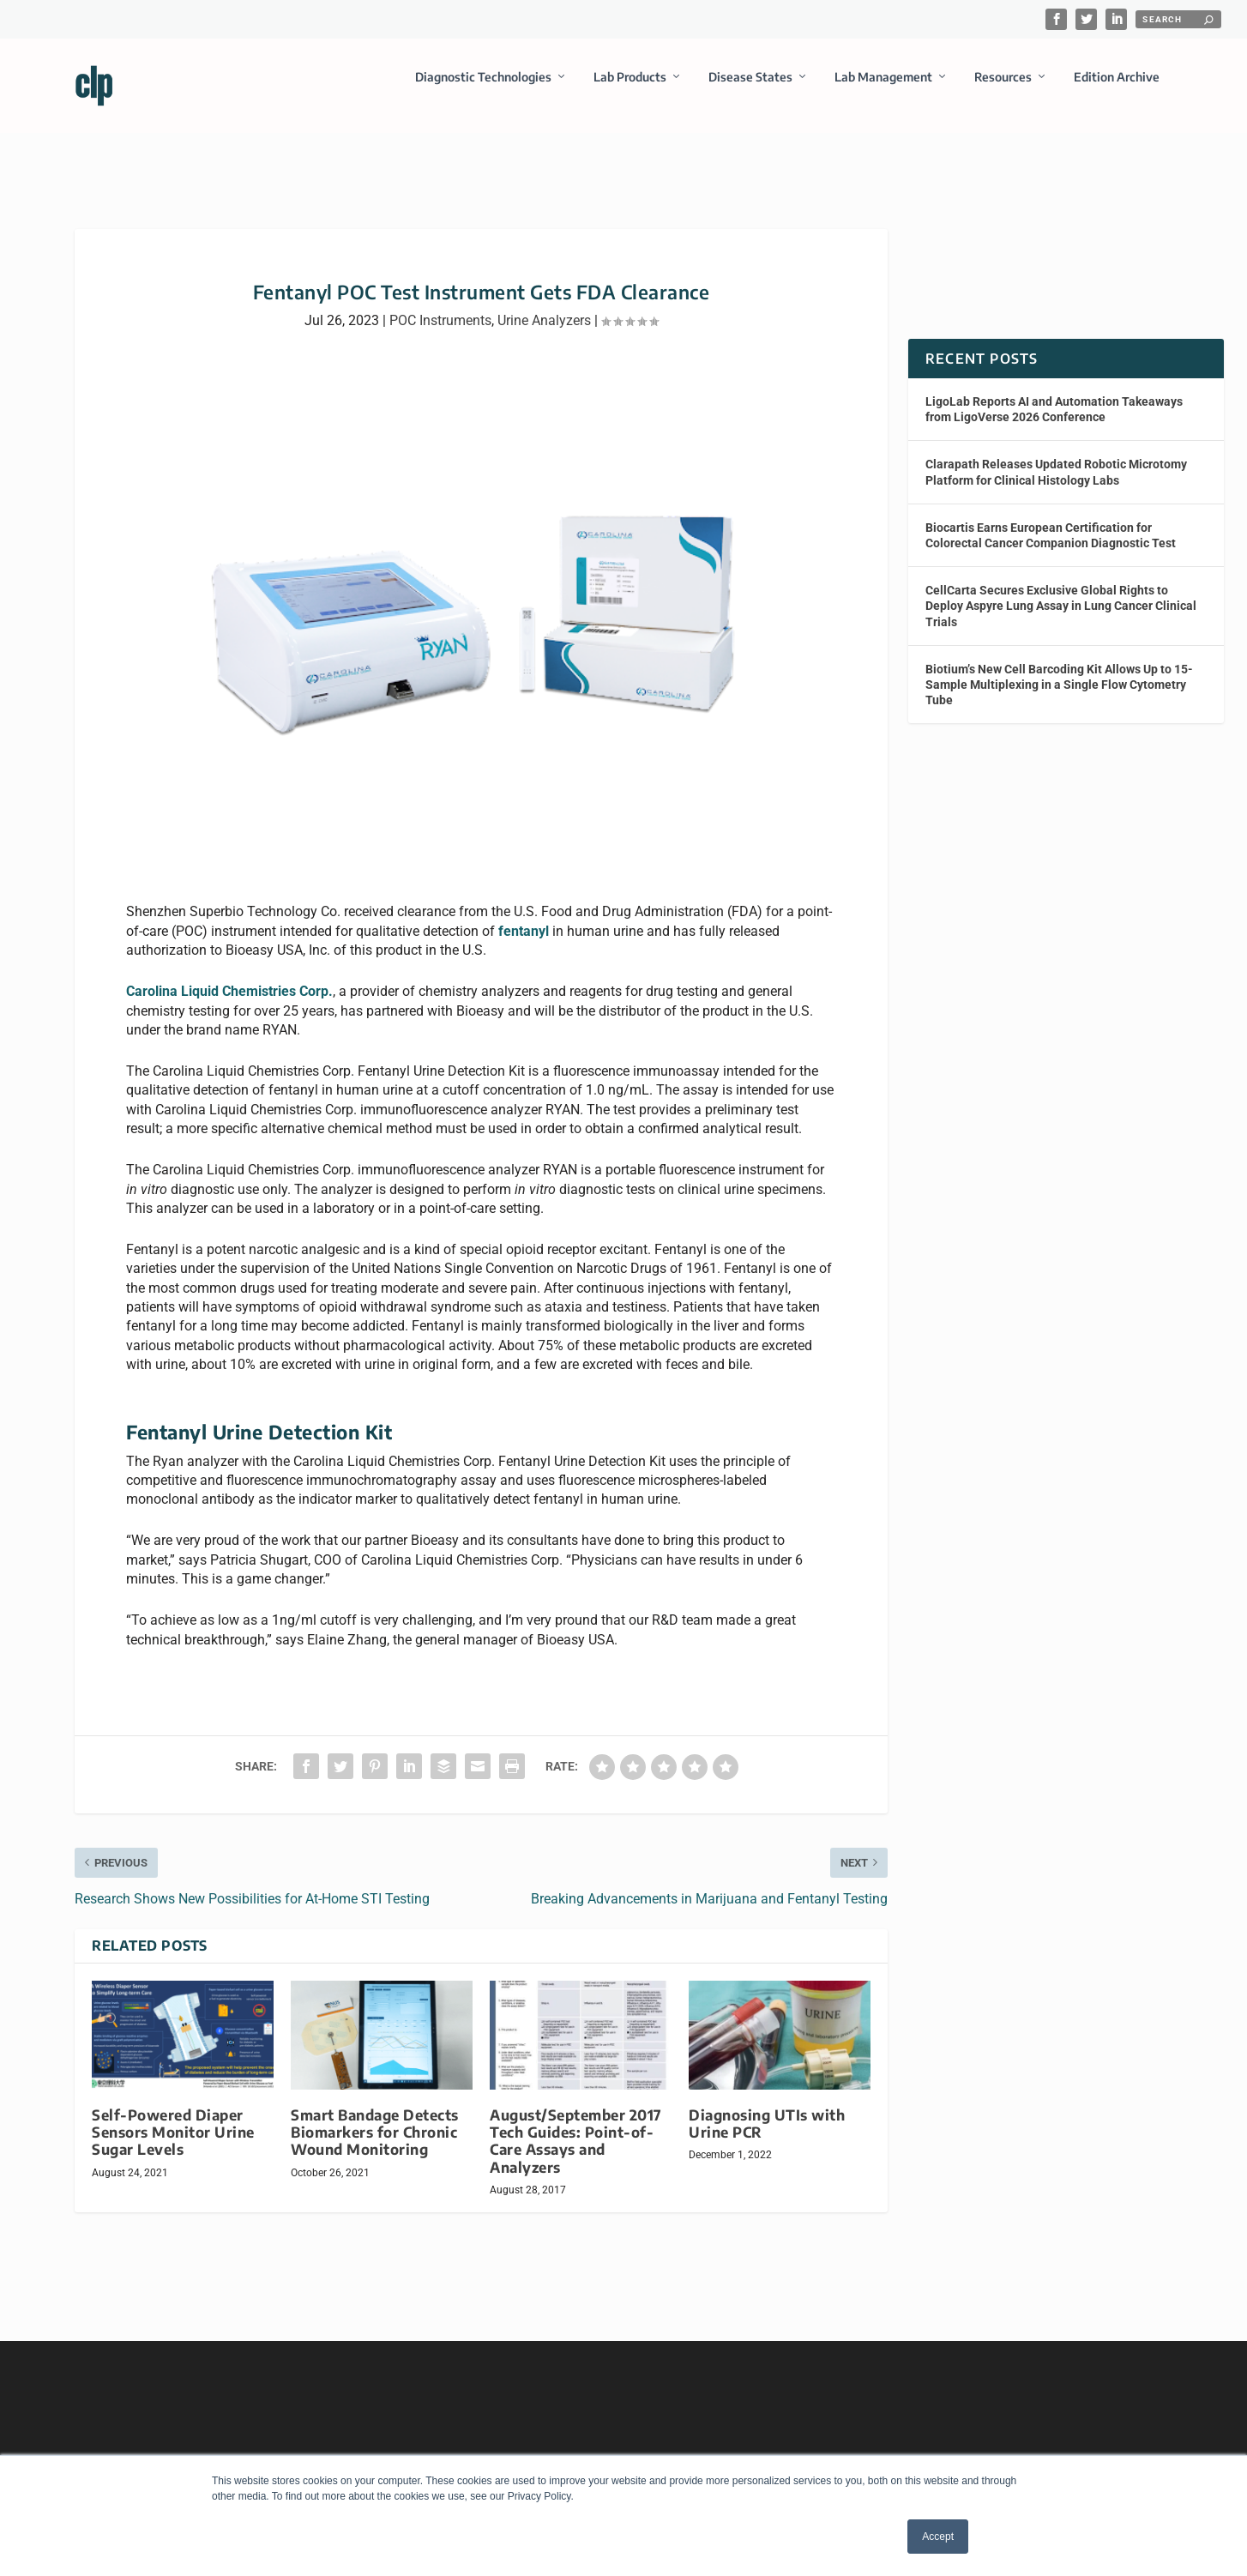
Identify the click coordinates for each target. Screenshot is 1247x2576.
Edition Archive (1117, 88)
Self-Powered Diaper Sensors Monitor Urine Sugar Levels (173, 2116)
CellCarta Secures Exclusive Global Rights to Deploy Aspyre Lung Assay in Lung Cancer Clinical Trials (1060, 590)
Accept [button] (938, 2537)
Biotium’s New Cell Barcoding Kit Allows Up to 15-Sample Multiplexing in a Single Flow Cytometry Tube (1059, 669)
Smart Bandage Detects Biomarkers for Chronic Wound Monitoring (375, 2116)
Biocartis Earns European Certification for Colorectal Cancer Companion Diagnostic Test (1050, 519)
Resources (1003, 88)
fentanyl (523, 916)
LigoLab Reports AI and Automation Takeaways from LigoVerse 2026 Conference (1054, 393)
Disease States (750, 88)
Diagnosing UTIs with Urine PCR (767, 2108)
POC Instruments (440, 305)
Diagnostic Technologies (483, 88)
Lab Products (629, 88)
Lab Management (883, 88)
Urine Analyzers (544, 305)
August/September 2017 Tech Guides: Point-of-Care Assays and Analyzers (576, 2125)
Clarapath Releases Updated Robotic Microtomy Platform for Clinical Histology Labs (1056, 456)
